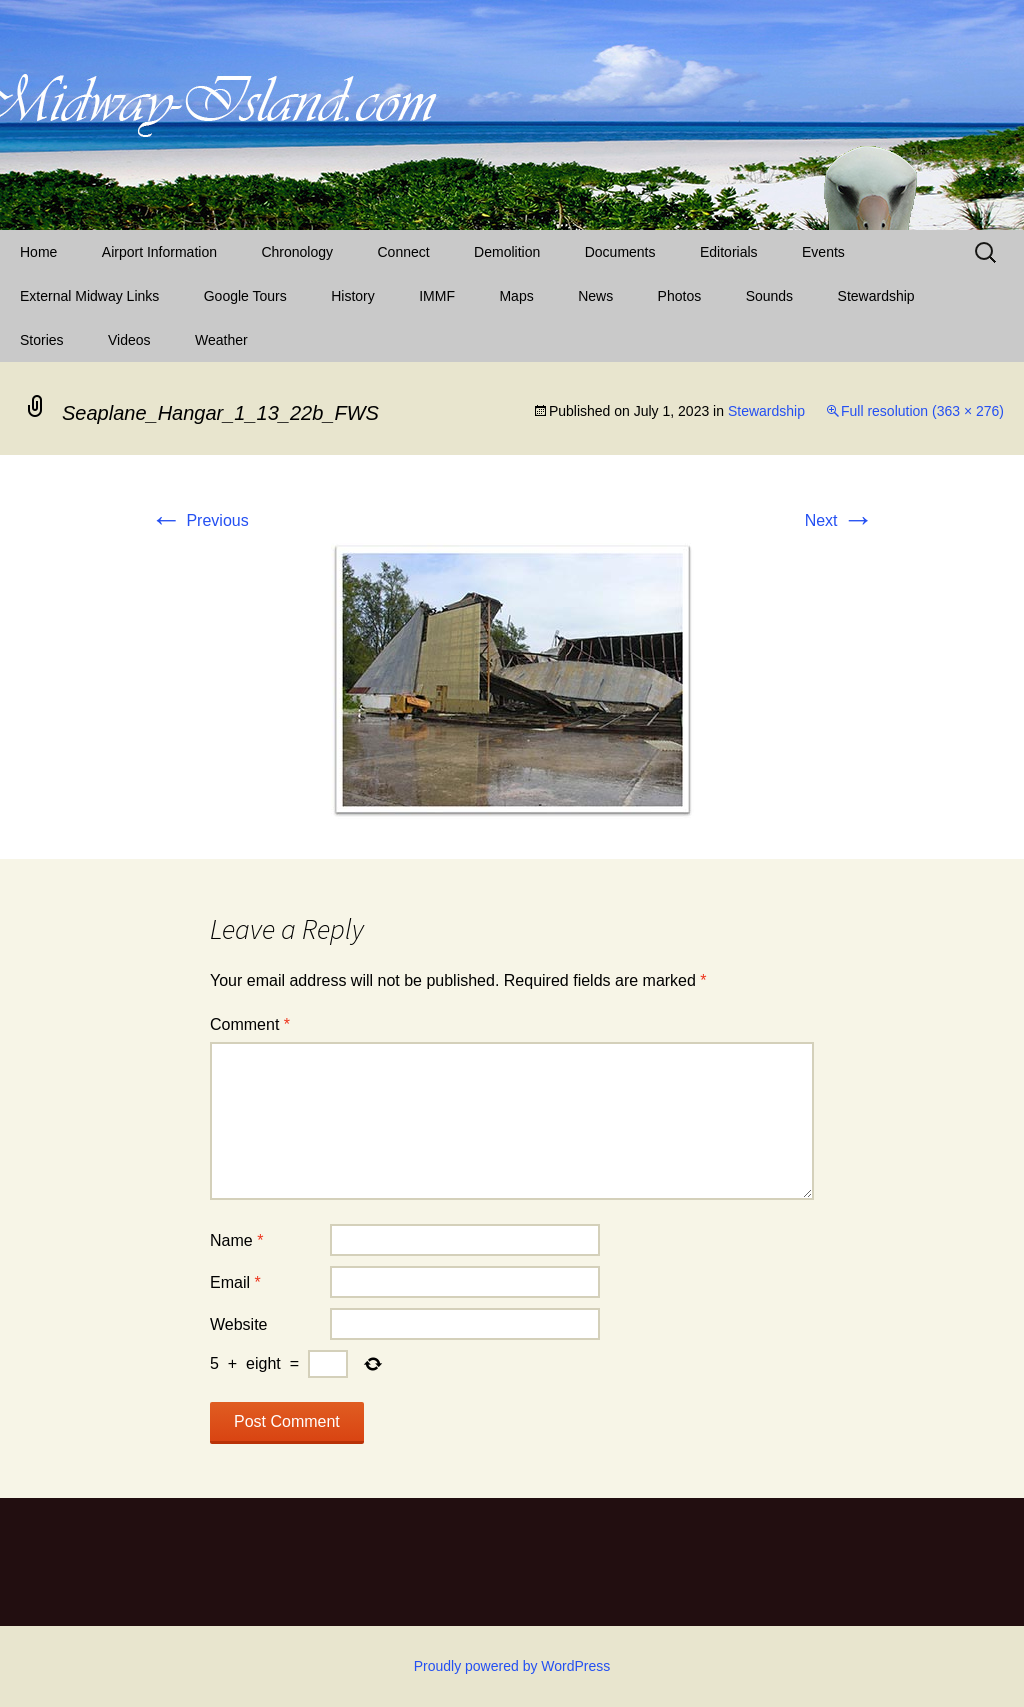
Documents (620, 252)
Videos (129, 340)
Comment (250, 1024)
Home (38, 252)
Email (235, 1282)
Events (823, 252)
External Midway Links (89, 296)
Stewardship (876, 296)
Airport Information (159, 252)
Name (236, 1240)
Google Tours (245, 296)
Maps (516, 296)
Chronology (297, 252)
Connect (404, 252)
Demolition (507, 252)
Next (839, 520)
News (595, 296)
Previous (199, 520)
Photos (680, 296)
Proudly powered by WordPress (512, 1666)
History (353, 296)
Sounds (769, 296)
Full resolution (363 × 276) (922, 411)
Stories (42, 340)
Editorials (729, 252)
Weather (221, 340)
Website (239, 1324)
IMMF (437, 296)
